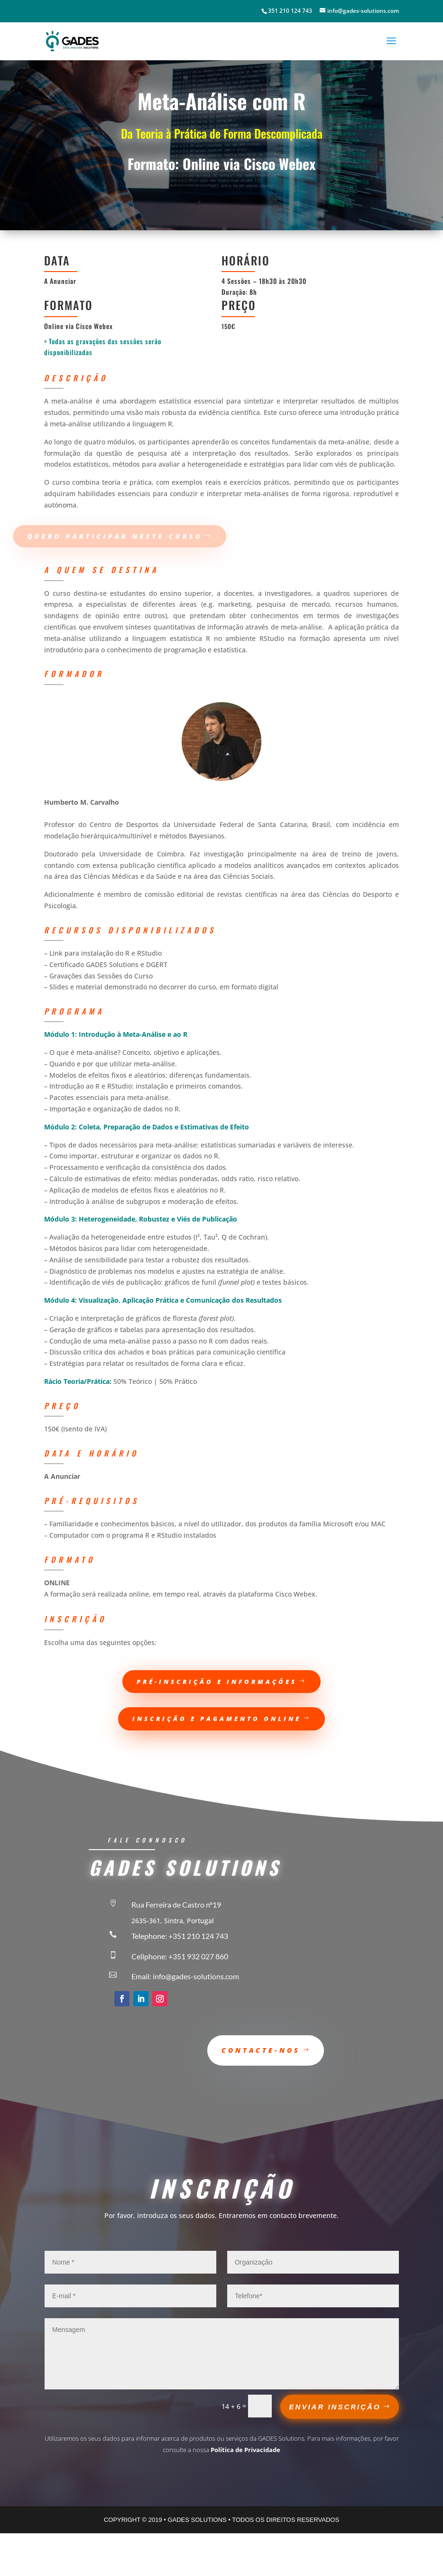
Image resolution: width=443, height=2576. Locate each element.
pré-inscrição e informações (217, 1681)
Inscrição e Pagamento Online (216, 1718)
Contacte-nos (261, 2050)
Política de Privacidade (245, 2449)
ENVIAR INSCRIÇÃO (335, 2407)
